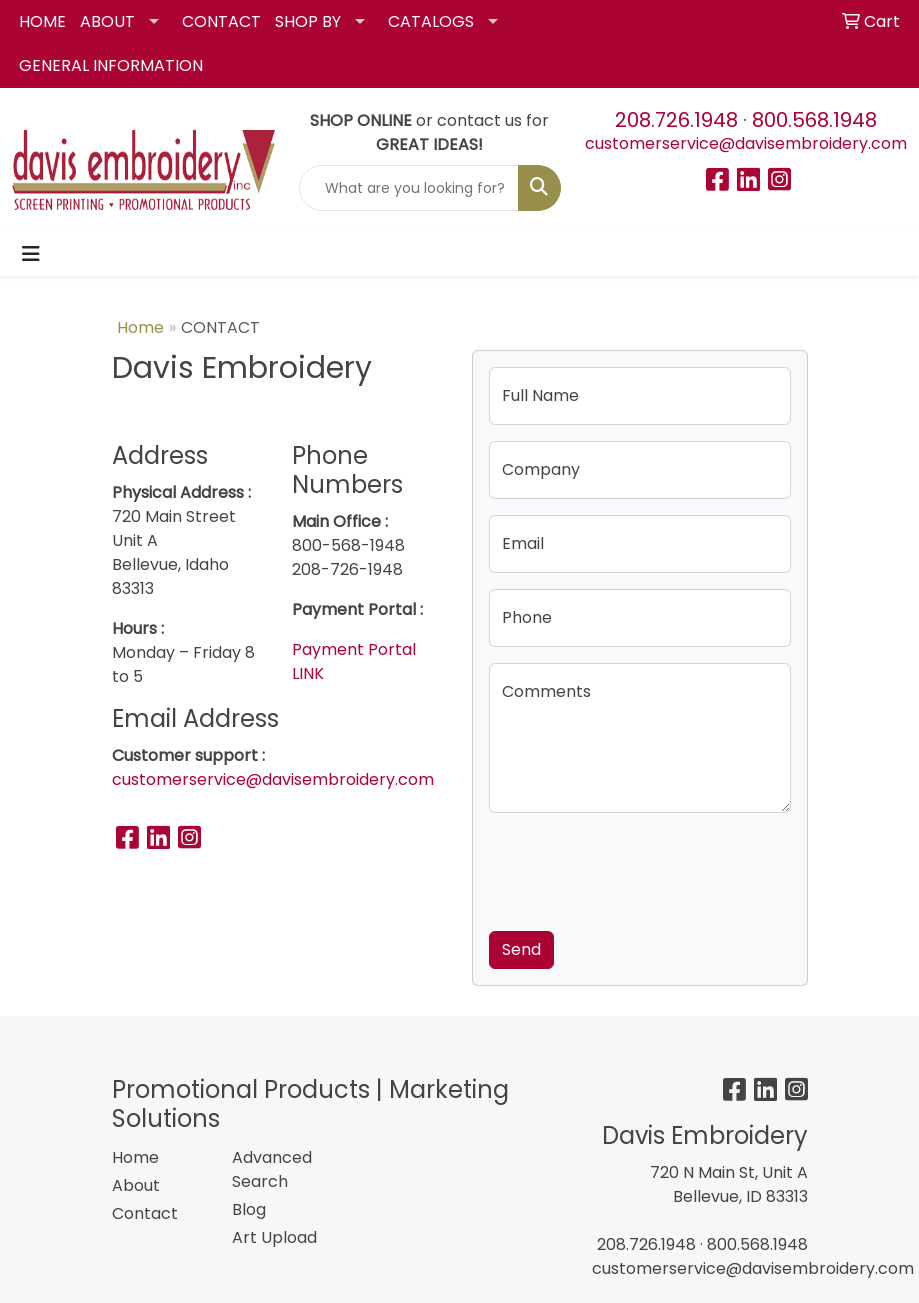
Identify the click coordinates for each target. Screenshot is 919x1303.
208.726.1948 (676, 120)
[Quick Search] (409, 188)
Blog (249, 1209)
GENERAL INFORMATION (111, 65)
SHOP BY (308, 21)
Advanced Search (272, 1169)
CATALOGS (431, 21)
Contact (145, 1213)
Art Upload (274, 1237)
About (136, 1185)
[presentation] (641, 868)
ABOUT (107, 21)
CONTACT (221, 21)
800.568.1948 (814, 120)
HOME (42, 21)
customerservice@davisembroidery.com (746, 143)
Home (140, 327)
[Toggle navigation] (31, 254)
